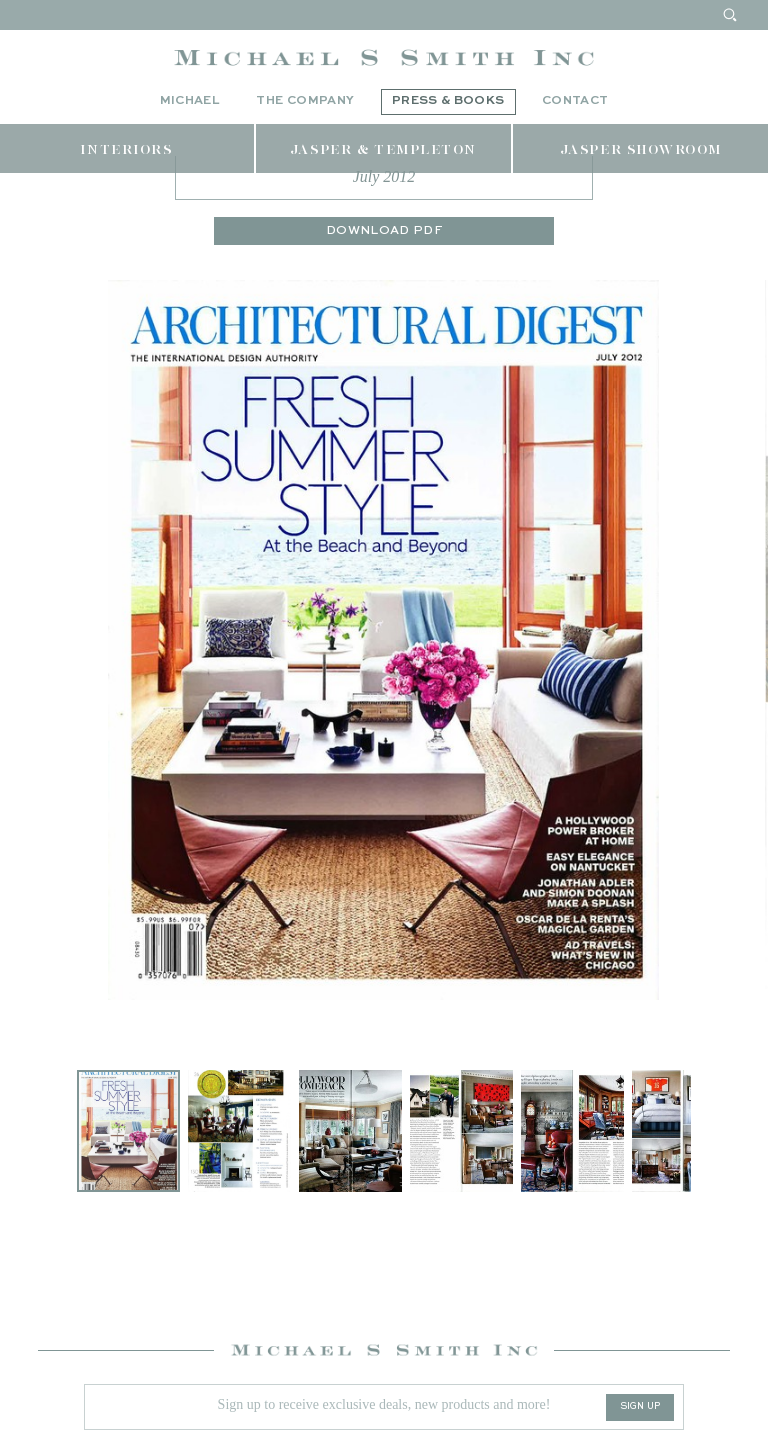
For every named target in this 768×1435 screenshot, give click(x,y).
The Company (305, 101)
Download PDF (384, 318)
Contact (575, 101)
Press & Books (448, 101)
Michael (190, 101)
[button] (243, 1218)
